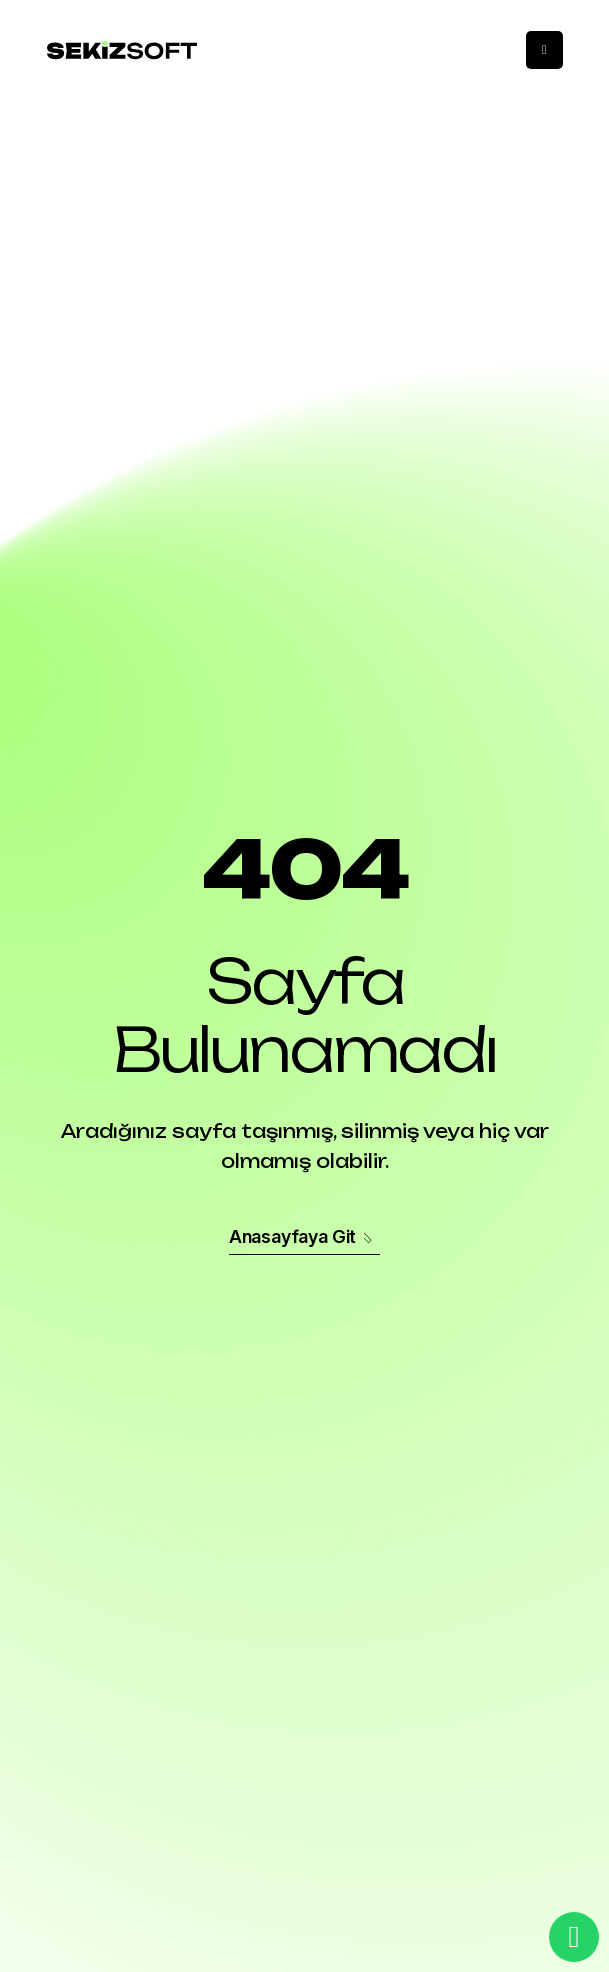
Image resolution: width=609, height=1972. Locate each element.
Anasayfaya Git (304, 1236)
